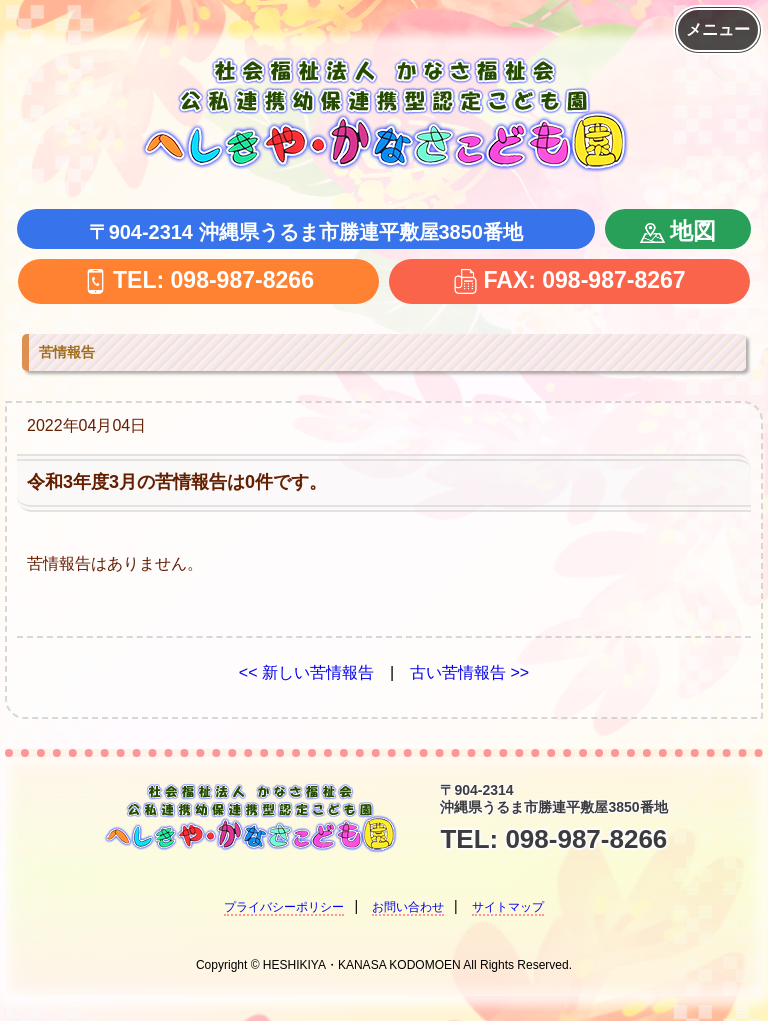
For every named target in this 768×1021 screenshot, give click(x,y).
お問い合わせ (408, 907)
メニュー (718, 29)
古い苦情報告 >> (469, 672)
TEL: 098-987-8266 (198, 279)
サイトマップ (508, 907)
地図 (678, 231)
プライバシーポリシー (284, 907)
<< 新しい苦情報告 (306, 672)
